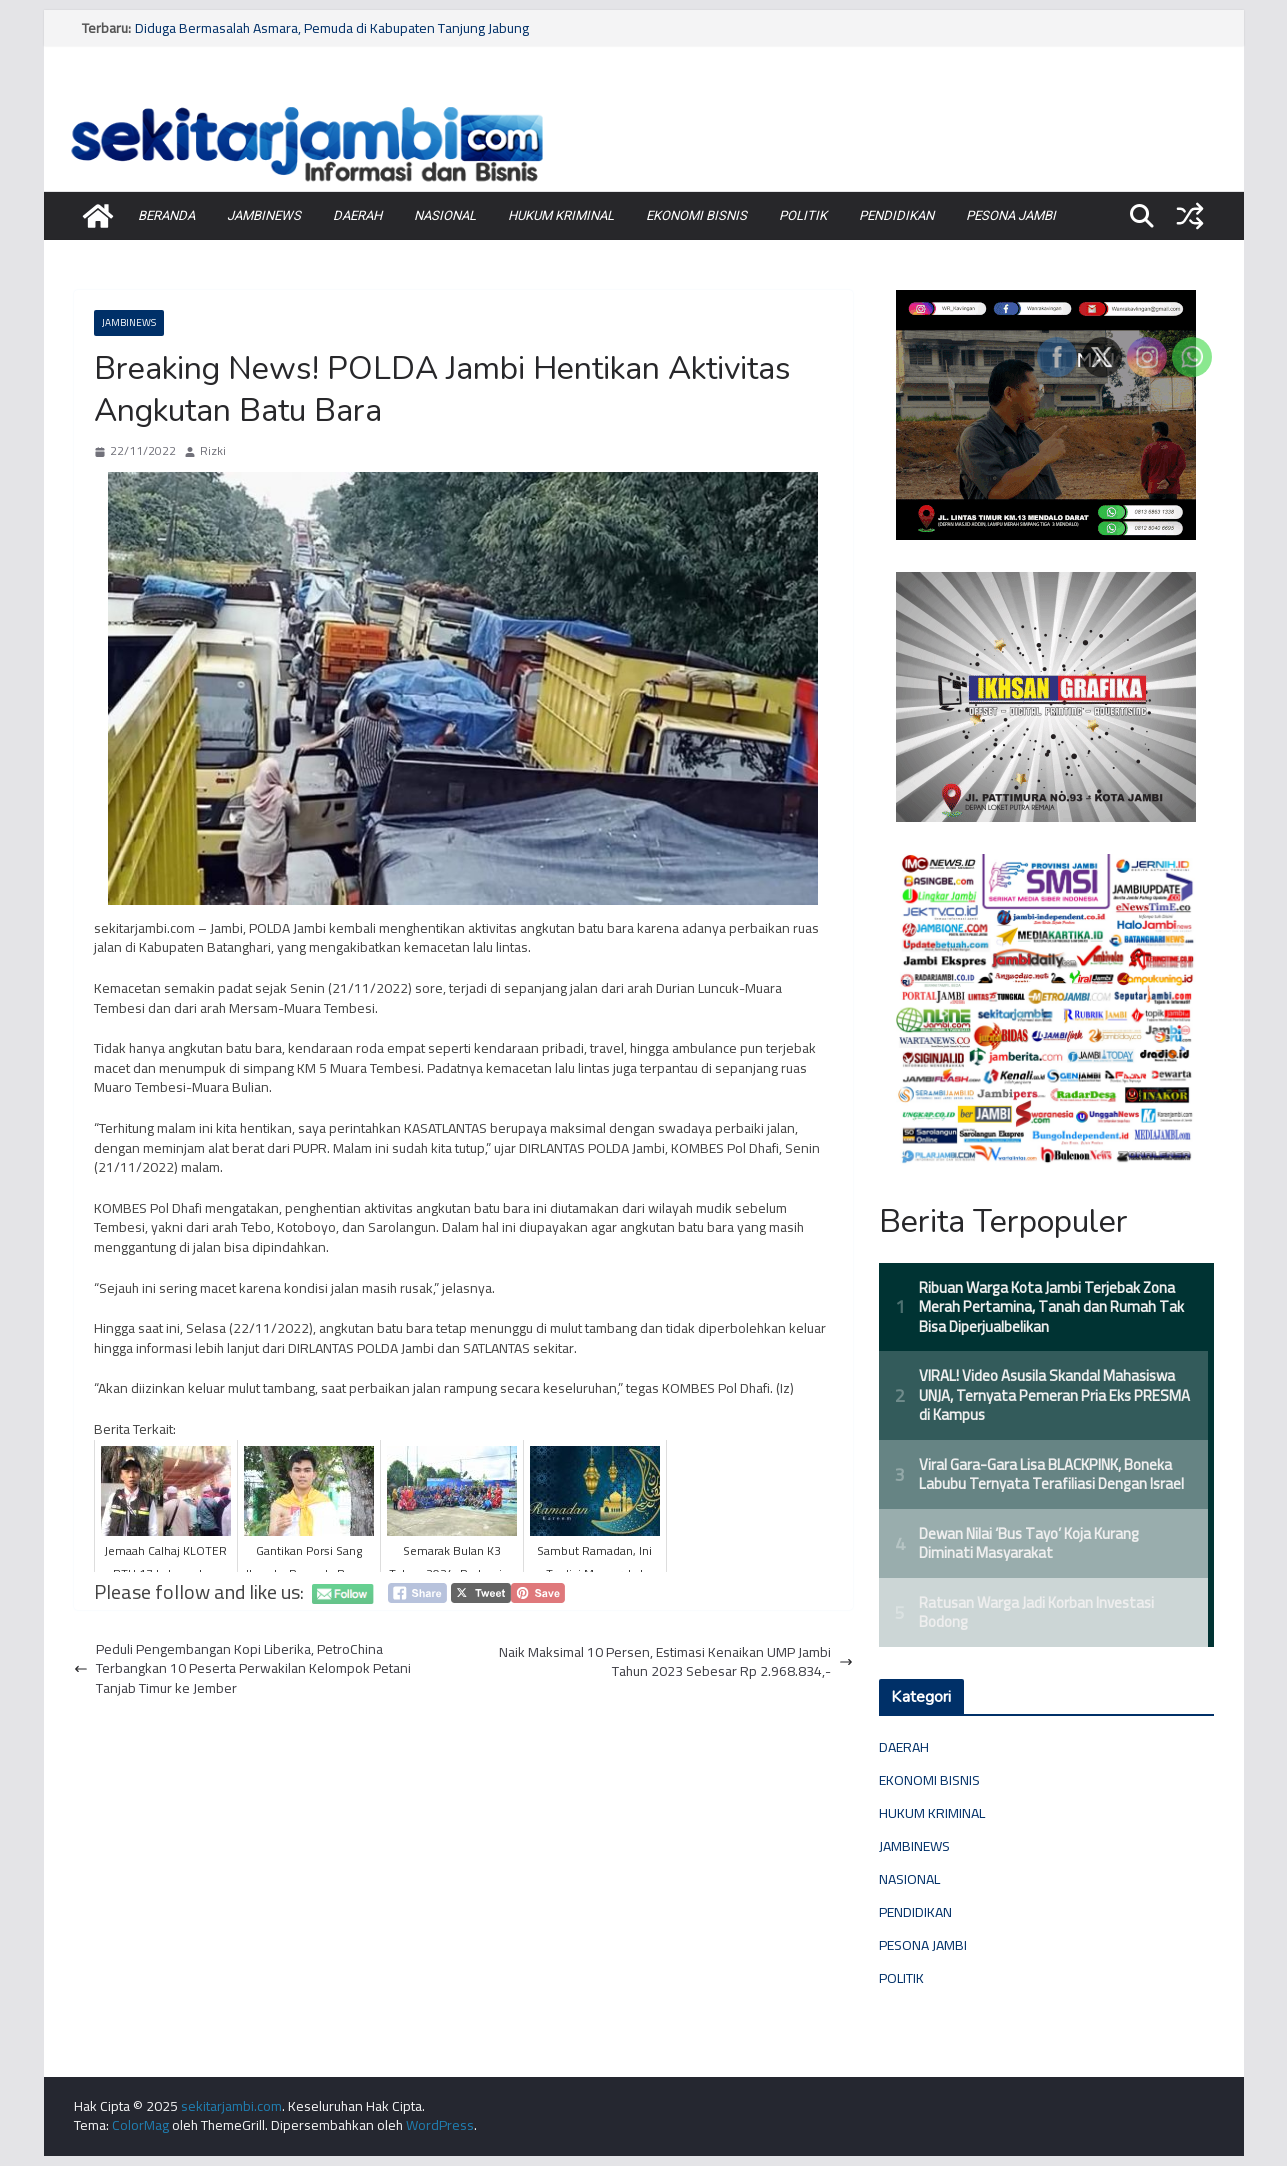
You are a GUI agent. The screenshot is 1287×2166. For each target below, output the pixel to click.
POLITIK (803, 215)
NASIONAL (445, 215)
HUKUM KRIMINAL (561, 215)
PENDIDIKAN (896, 215)
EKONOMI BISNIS (696, 215)
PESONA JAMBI (1011, 215)
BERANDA (166, 215)
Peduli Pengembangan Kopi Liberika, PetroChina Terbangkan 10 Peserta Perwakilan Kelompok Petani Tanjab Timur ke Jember (242, 1669)
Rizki (213, 451)
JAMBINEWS (264, 215)
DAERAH (357, 215)
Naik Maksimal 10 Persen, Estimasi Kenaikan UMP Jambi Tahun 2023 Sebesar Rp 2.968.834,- (676, 1662)
